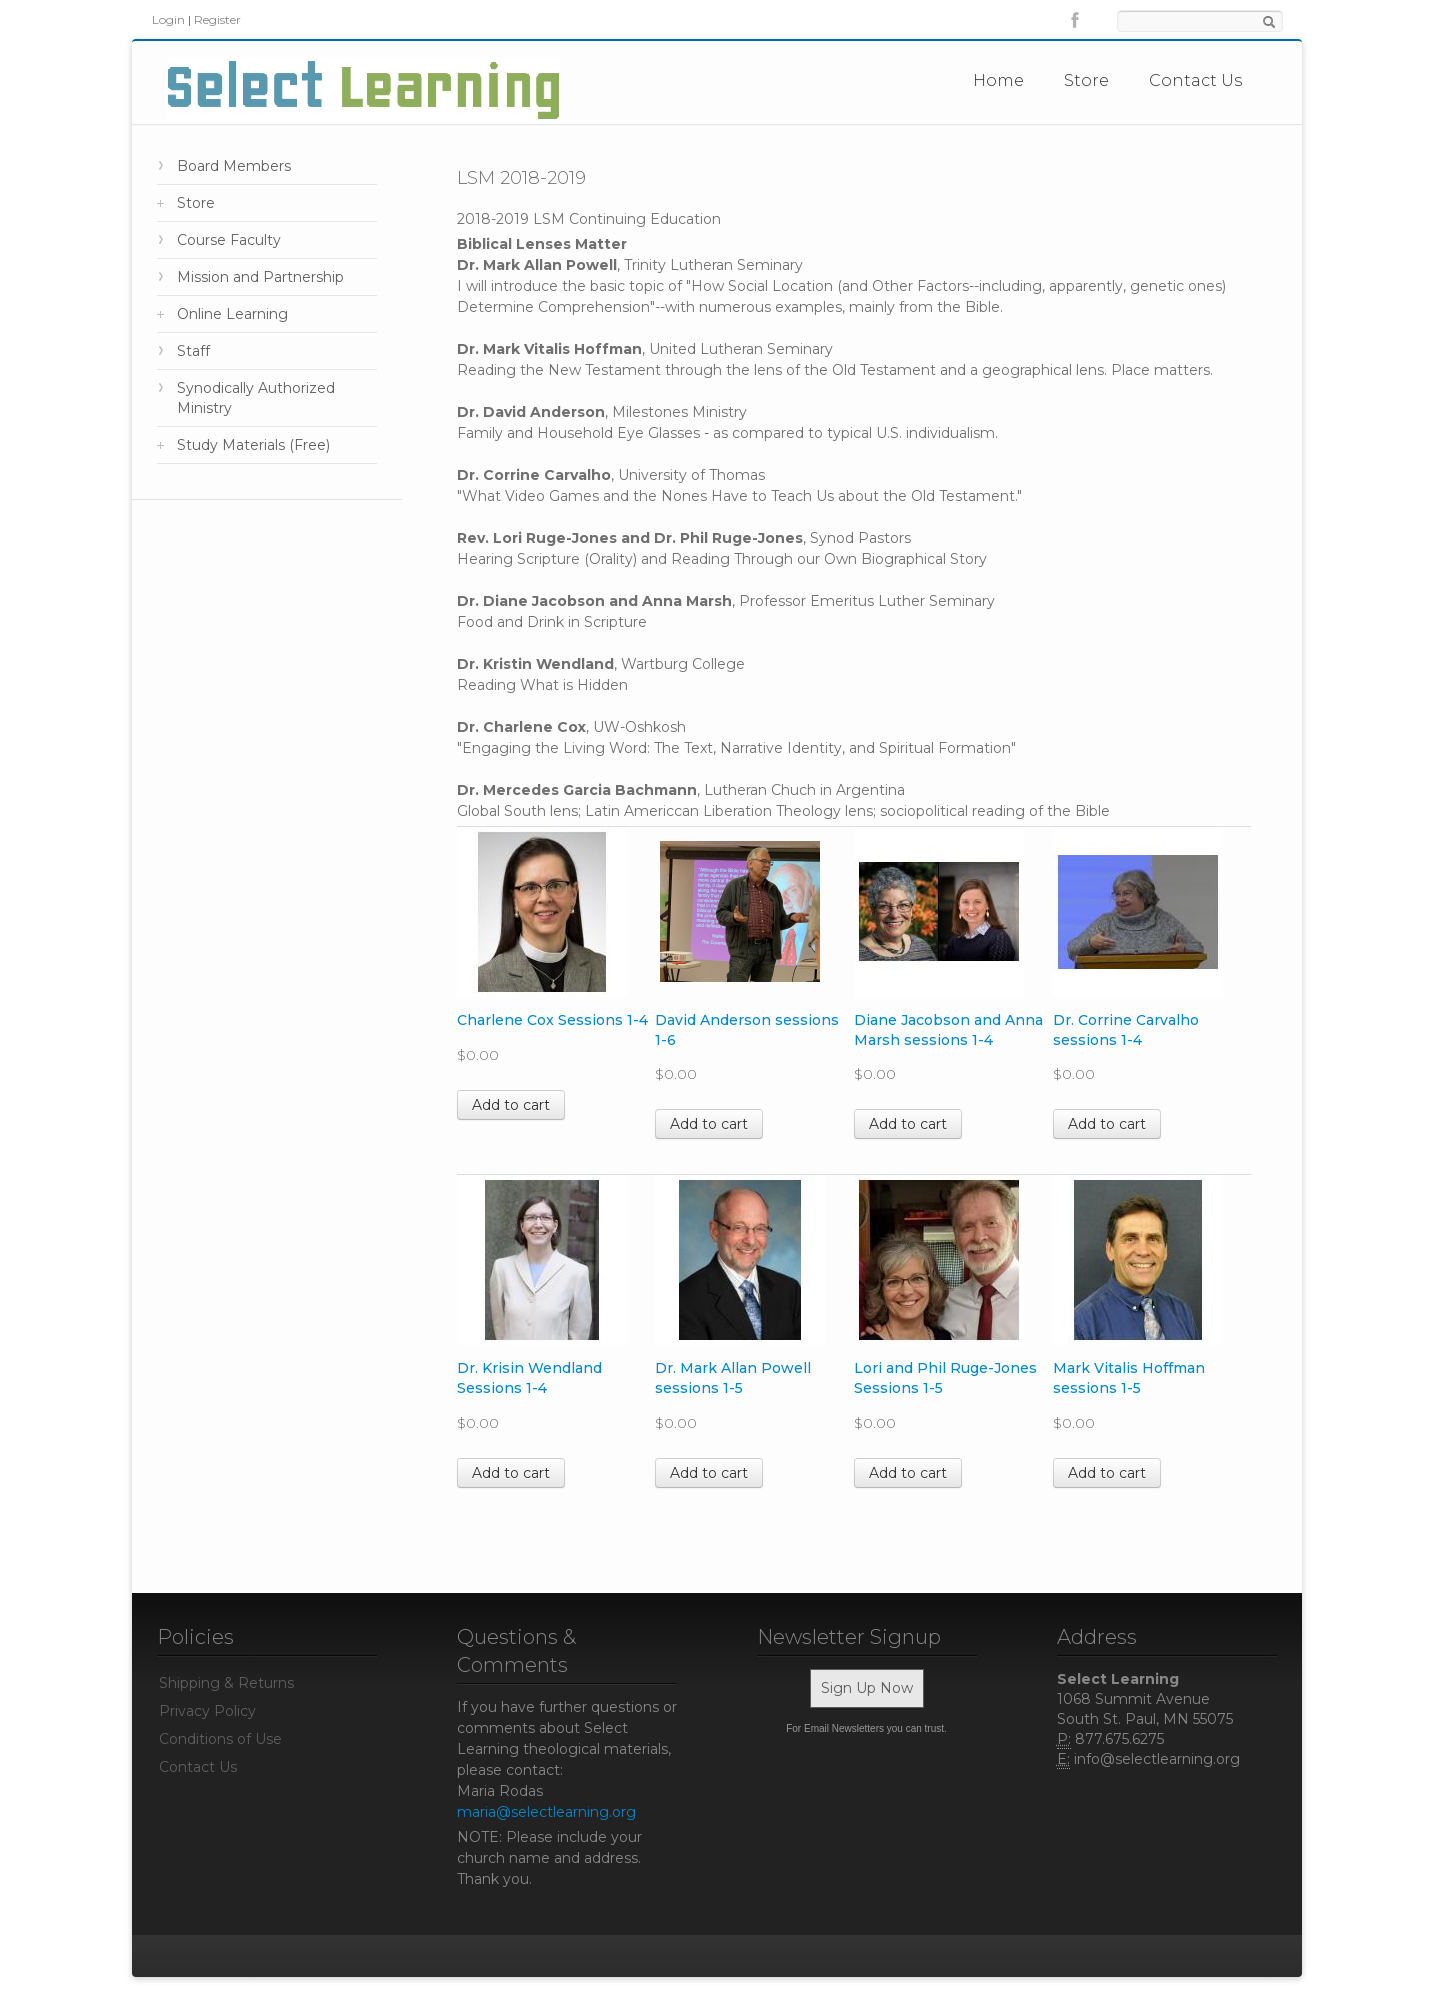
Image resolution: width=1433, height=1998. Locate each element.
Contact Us (1195, 80)
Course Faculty (229, 240)
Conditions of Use (220, 1739)
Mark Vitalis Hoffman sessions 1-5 (1129, 1378)
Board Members (234, 166)
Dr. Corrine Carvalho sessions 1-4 (1126, 1030)
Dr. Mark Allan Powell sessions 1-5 (733, 1378)
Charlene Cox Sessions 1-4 (552, 1020)
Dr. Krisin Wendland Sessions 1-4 (529, 1378)
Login (168, 19)
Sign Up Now (867, 1688)
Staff (193, 351)
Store (1086, 80)
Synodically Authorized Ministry (256, 398)
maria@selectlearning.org (546, 1812)
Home (998, 80)
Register (217, 19)
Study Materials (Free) (253, 445)
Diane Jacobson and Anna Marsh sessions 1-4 (948, 1030)
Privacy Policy (207, 1711)
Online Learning (232, 314)
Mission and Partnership (260, 277)
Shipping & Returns (226, 1683)
